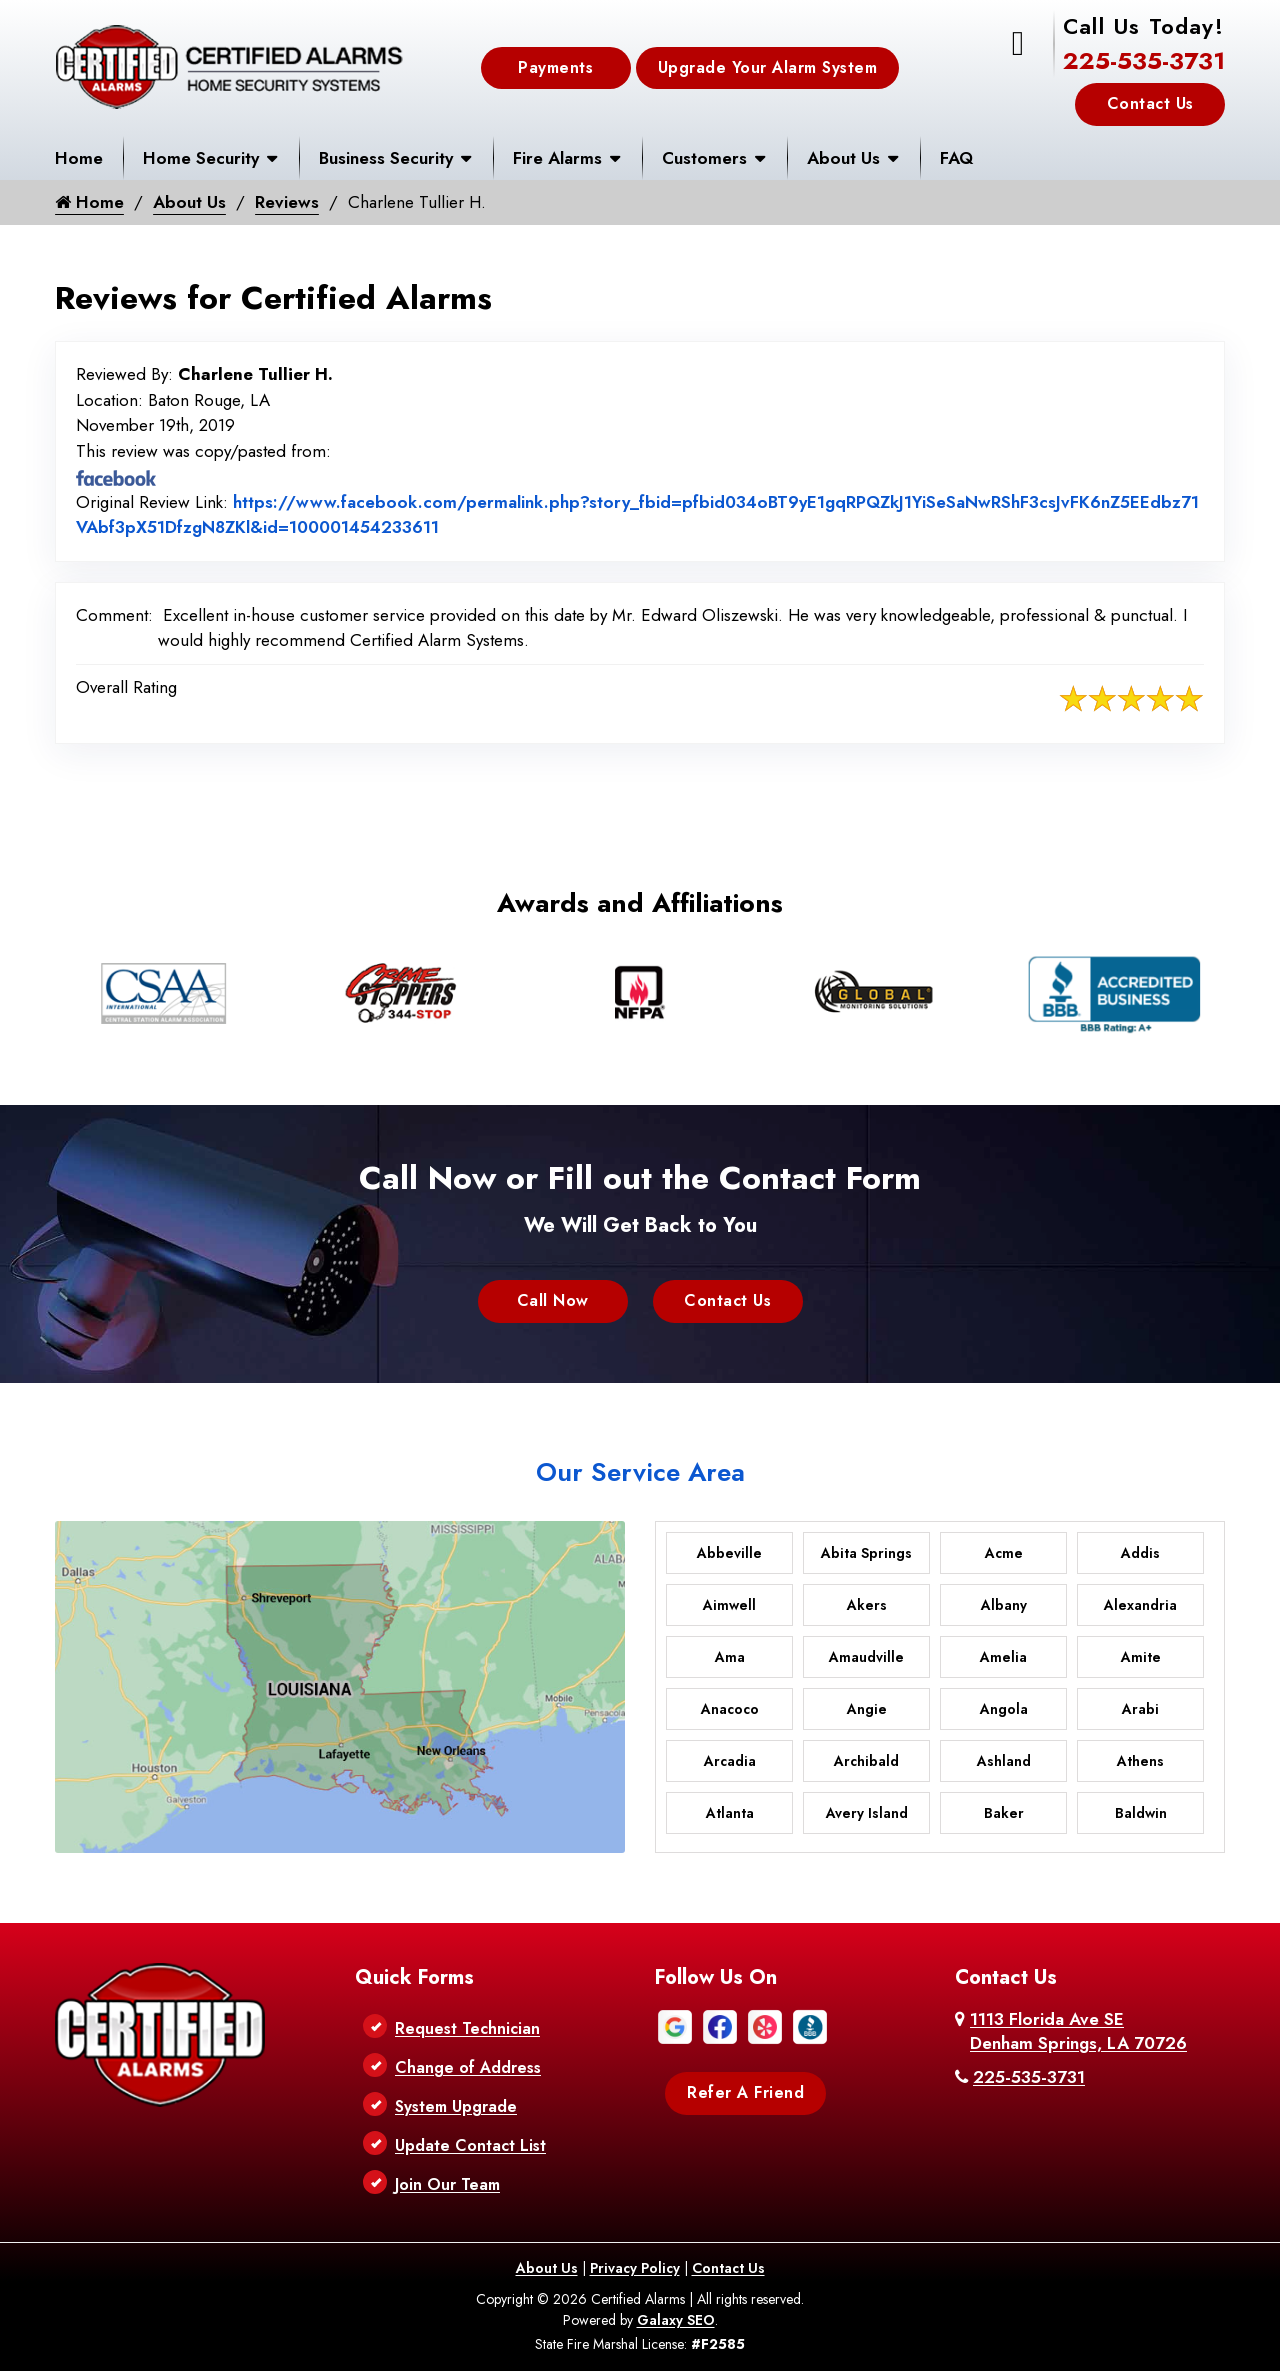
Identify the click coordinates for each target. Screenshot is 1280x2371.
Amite (1141, 1657)
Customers (704, 158)
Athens (1140, 1761)
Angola (1004, 1709)
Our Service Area (640, 1472)
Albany (1004, 1605)
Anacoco (730, 1709)
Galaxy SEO (676, 2320)
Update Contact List (470, 2145)
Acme (1004, 1553)
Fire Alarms (557, 158)
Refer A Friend (745, 2092)
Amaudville (866, 1657)
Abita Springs (866, 1553)
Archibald (866, 1761)
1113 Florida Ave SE (1078, 2031)
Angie (867, 1709)
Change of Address (468, 2067)
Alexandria (1140, 1605)
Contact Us (1150, 103)
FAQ (956, 158)
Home (79, 158)
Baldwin (1141, 1813)
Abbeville (729, 1553)
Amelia (1003, 1657)
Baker (1004, 1813)
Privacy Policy (635, 2268)
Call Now (553, 1300)
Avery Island (867, 1813)
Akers (867, 1605)
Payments (555, 67)
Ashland (1004, 1761)
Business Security (386, 158)
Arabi (1140, 1709)
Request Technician (467, 2028)
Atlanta (730, 1813)
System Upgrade (456, 2106)
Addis (1140, 1553)
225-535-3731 (1144, 60)
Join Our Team (447, 2184)
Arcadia (730, 1761)
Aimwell (729, 1605)
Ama (730, 1657)
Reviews (287, 202)
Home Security (201, 158)
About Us (843, 158)
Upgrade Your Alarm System (768, 67)
